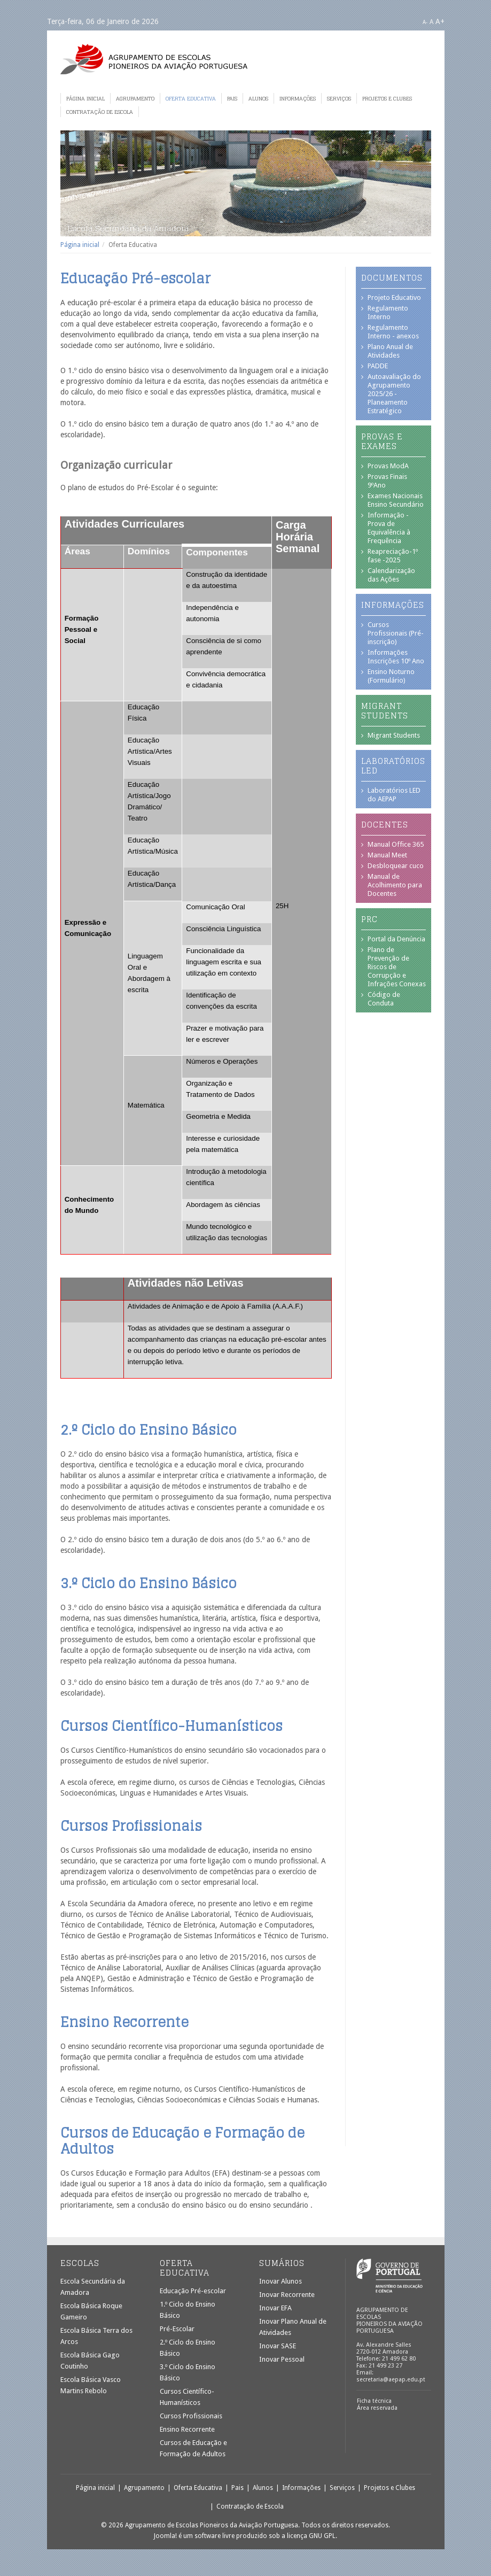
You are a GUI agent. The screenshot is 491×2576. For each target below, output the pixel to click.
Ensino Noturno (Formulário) (391, 676)
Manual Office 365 (396, 844)
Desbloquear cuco (396, 866)
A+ (440, 21)
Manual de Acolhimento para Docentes (395, 885)
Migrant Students (394, 735)
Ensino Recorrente (187, 2429)
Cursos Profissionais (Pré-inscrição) (396, 633)
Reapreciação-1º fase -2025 (393, 555)
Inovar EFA (275, 2308)
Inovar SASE (277, 2346)
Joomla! (165, 2536)
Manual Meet (387, 855)
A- (425, 22)
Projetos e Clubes (387, 98)
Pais (232, 98)
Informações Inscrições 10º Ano (396, 656)
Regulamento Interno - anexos (393, 331)
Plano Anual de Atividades (390, 351)
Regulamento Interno (388, 312)
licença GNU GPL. (312, 2536)
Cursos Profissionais (191, 2416)
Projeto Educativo (394, 297)
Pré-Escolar (177, 2329)
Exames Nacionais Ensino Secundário (396, 500)
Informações (297, 98)
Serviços (339, 98)
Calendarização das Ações (391, 575)
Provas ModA (388, 466)
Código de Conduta (384, 999)
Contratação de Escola (99, 112)
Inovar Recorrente (287, 2295)
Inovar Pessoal (282, 2359)
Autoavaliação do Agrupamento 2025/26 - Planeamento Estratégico (394, 394)
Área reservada (377, 2407)
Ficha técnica (374, 2400)
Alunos (258, 98)
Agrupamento (135, 98)
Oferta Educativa (191, 98)
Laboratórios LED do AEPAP (394, 794)
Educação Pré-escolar (193, 2291)
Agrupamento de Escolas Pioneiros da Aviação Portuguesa (153, 59)
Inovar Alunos (280, 2281)
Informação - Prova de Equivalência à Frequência (389, 528)
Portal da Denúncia (396, 939)
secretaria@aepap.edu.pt (390, 2379)
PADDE (378, 366)
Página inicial (85, 98)
